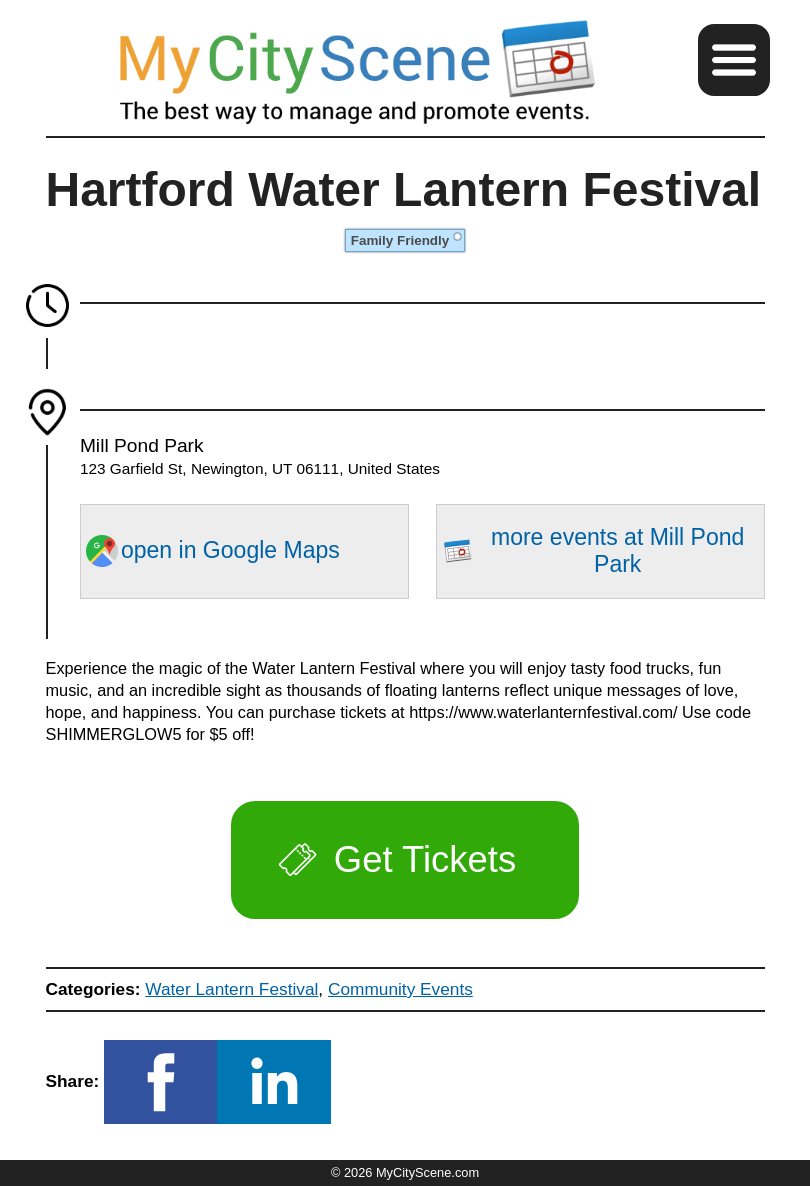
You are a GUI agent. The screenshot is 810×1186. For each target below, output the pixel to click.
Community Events (400, 989)
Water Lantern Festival (231, 989)
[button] (734, 60)
